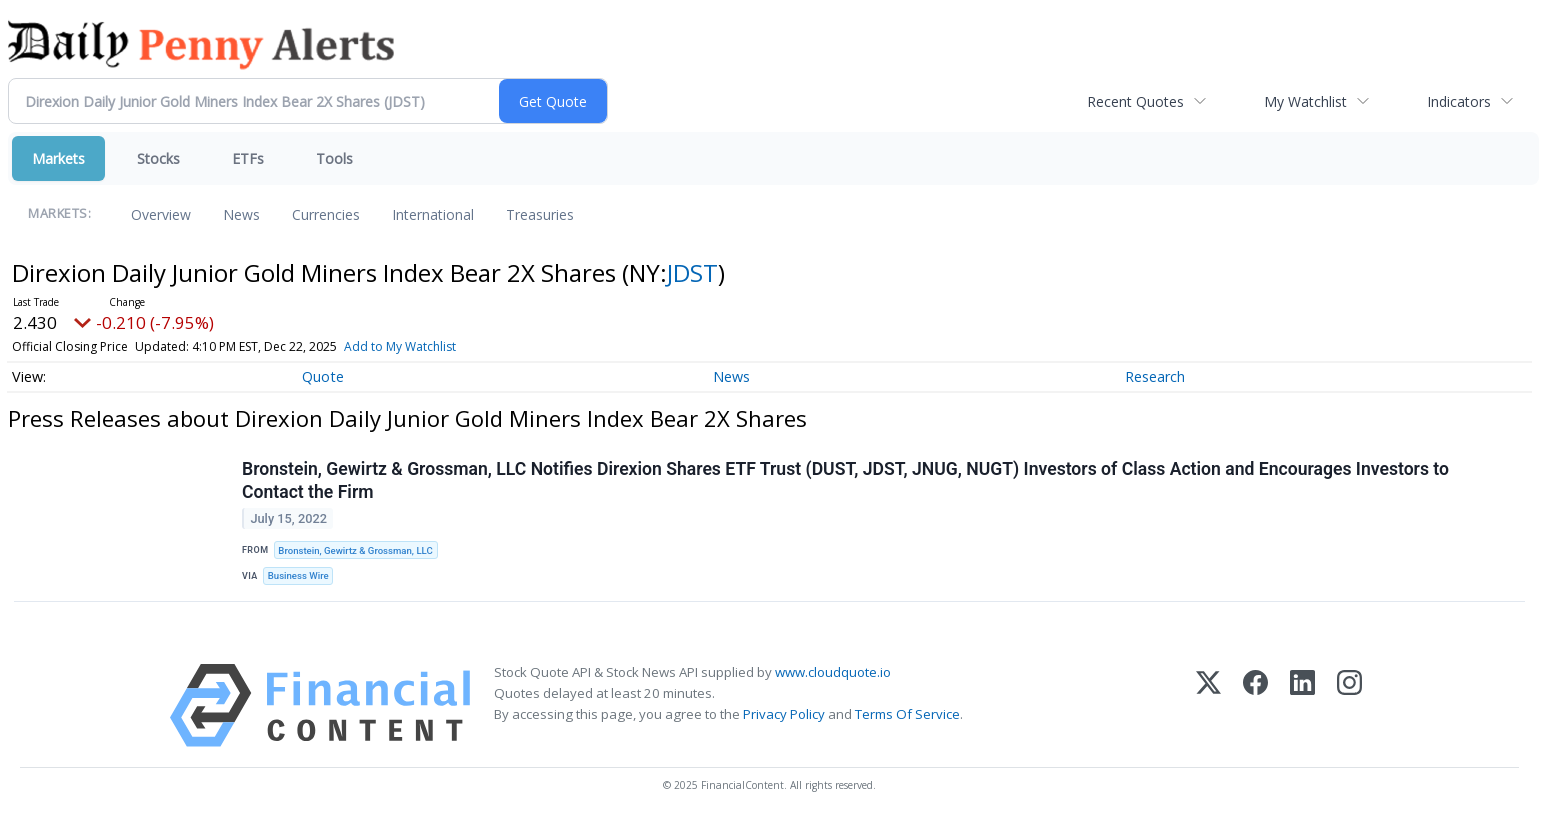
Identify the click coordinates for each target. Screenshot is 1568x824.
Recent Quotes (1135, 101)
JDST (692, 272)
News (241, 214)
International (433, 214)
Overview (161, 214)
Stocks (158, 158)
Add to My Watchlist (400, 346)
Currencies (326, 214)
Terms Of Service (907, 714)
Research (1155, 376)
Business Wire (298, 575)
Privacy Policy (784, 714)
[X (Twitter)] (1208, 705)
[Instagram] (1349, 705)
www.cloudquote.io (833, 672)
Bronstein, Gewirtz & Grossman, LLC (355, 550)
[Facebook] (1255, 705)
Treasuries (540, 214)
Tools (334, 158)
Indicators (1459, 101)
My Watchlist (1305, 101)
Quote (323, 376)
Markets (58, 158)
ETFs (248, 158)
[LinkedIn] (1302, 705)
